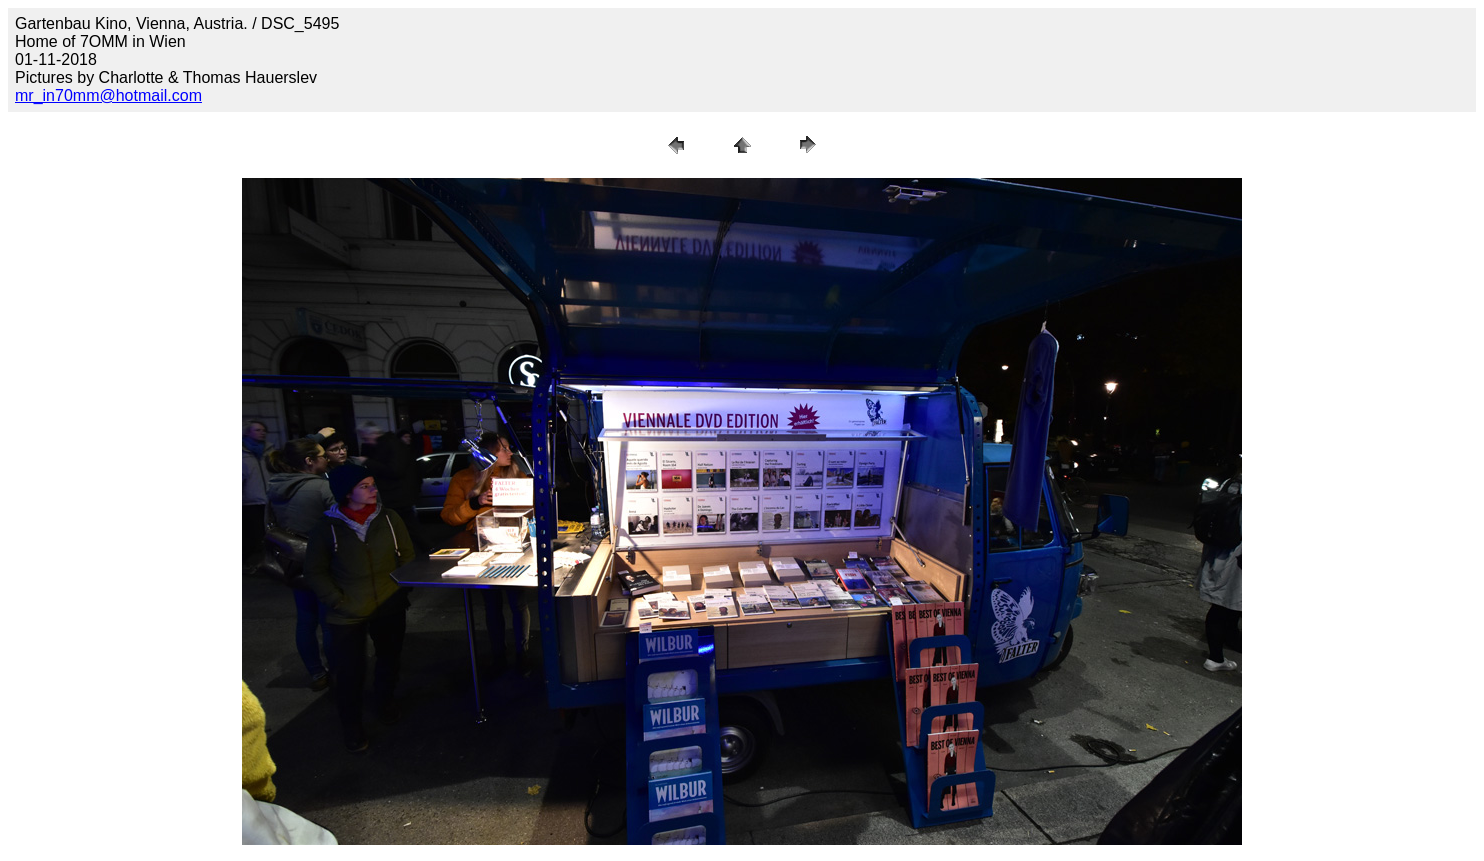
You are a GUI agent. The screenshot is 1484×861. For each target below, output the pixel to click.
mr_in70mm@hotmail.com (108, 95)
